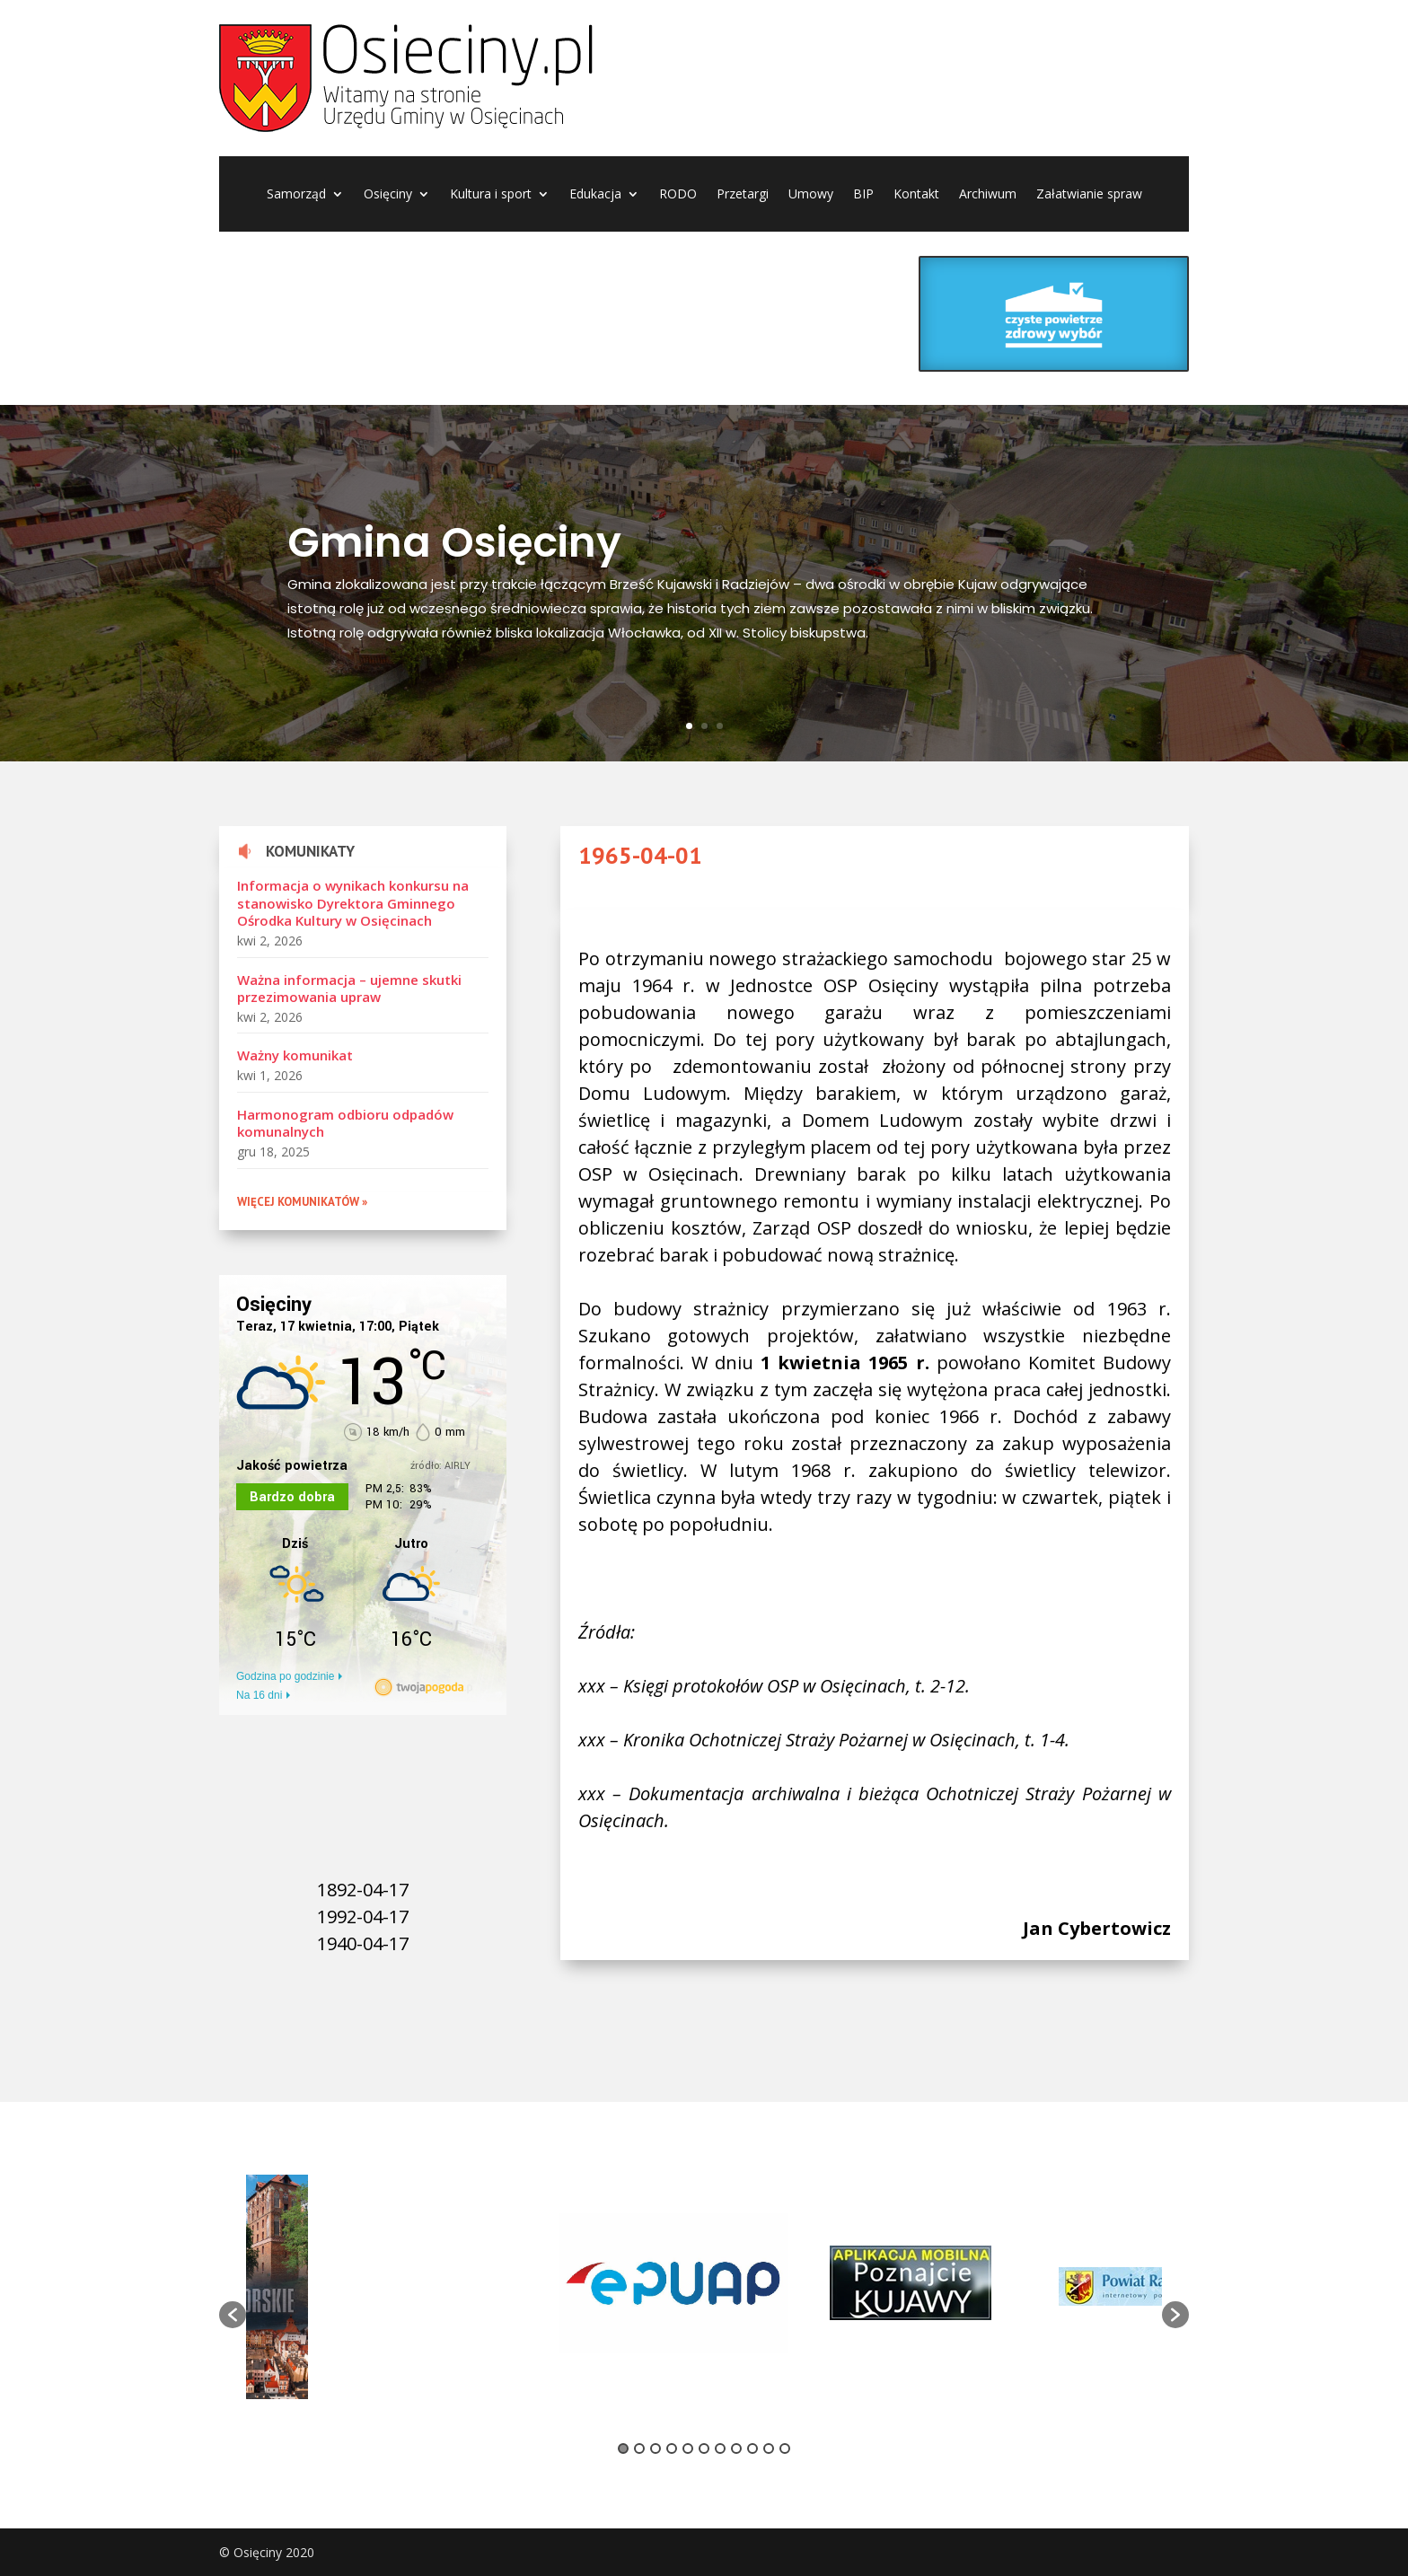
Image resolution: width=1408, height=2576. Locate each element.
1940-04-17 (363, 1943)
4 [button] (671, 2448)
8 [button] (736, 2448)
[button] (232, 2314)
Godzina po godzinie (285, 1676)
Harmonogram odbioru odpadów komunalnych (345, 1123)
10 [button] (768, 2448)
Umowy (810, 195)
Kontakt (916, 195)
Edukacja (595, 195)
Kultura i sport (491, 195)
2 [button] (639, 2448)
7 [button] (720, 2448)
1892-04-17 (363, 1889)
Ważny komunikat (295, 1055)
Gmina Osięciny (454, 542)
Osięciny (388, 195)
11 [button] (784, 2448)
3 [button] (655, 2448)
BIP (863, 195)
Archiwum (987, 195)
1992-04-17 (363, 1916)
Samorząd (296, 195)
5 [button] (687, 2448)
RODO (678, 195)
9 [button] (752, 2448)
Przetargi (743, 195)
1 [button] (623, 2448)
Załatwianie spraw (1089, 195)
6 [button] (704, 2448)
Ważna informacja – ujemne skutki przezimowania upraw (349, 989)
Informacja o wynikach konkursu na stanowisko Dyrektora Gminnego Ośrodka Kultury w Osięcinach (353, 902)
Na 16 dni (259, 1695)
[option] (439, 2286)
